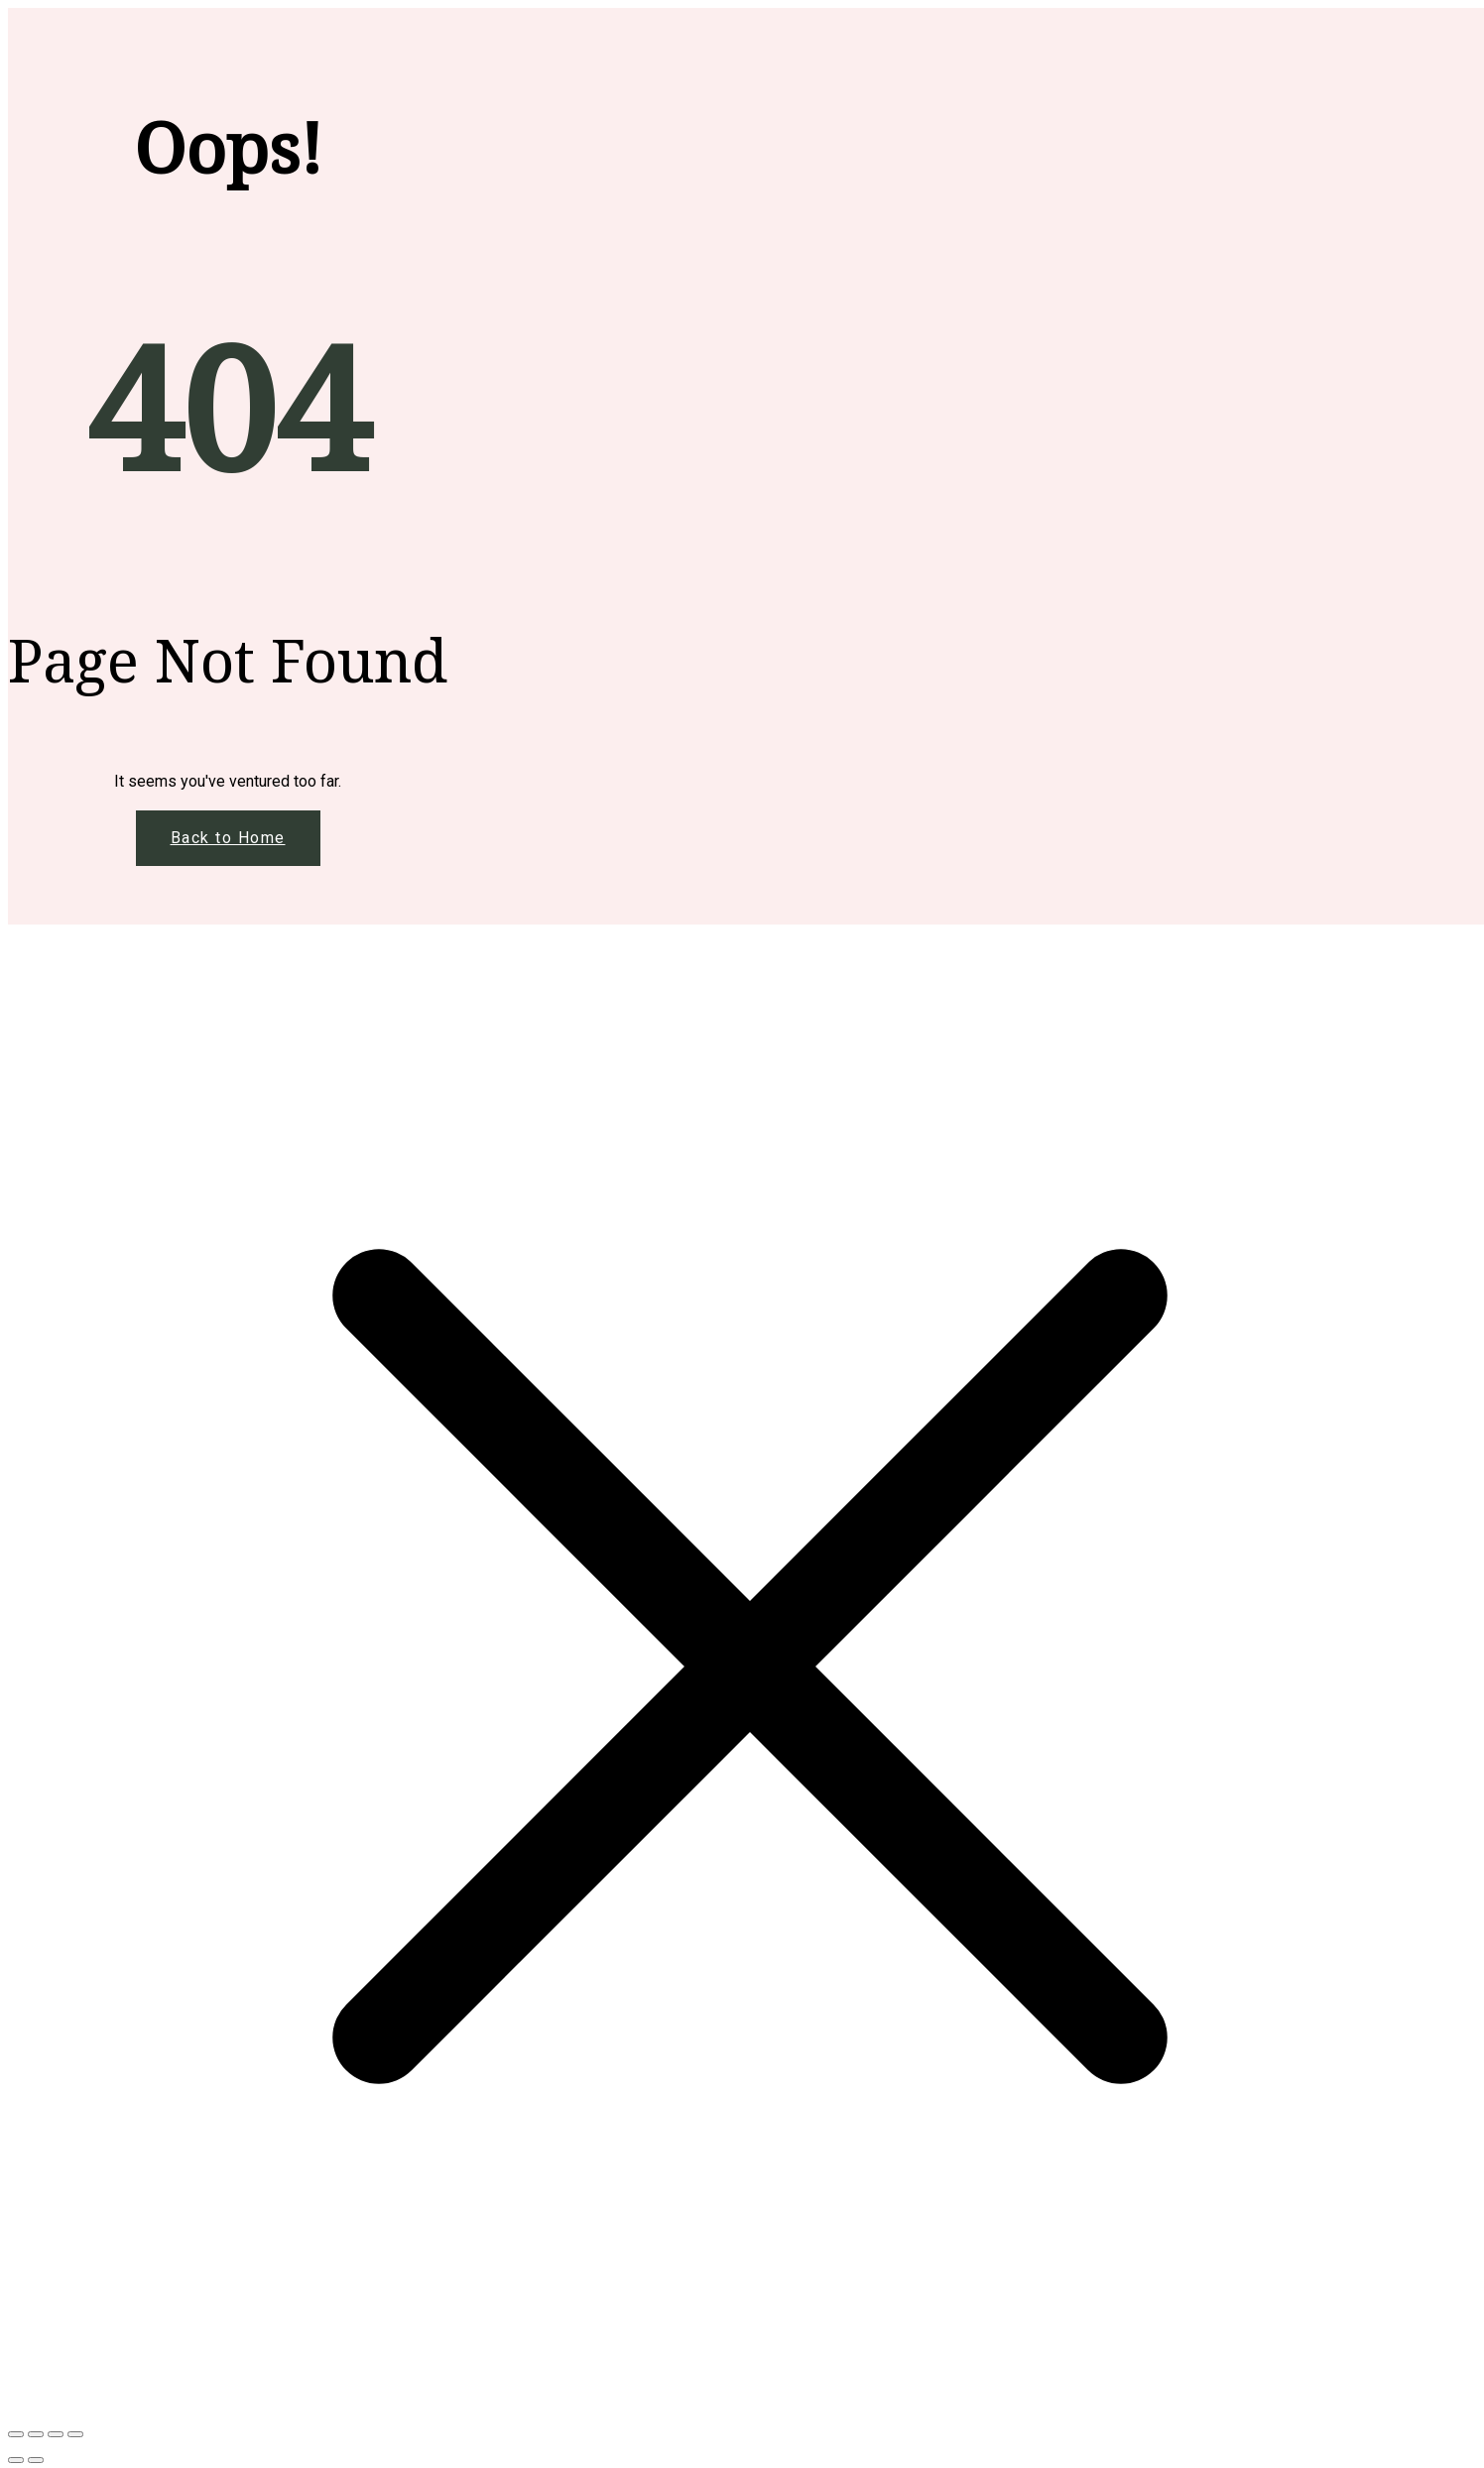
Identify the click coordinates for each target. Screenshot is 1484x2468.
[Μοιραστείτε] (55, 2434)
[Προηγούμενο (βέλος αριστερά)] (16, 2460)
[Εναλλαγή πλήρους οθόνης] (36, 2434)
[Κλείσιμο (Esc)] (75, 2434)
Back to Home (228, 837)
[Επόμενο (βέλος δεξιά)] (36, 2460)
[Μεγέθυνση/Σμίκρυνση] (16, 2434)
